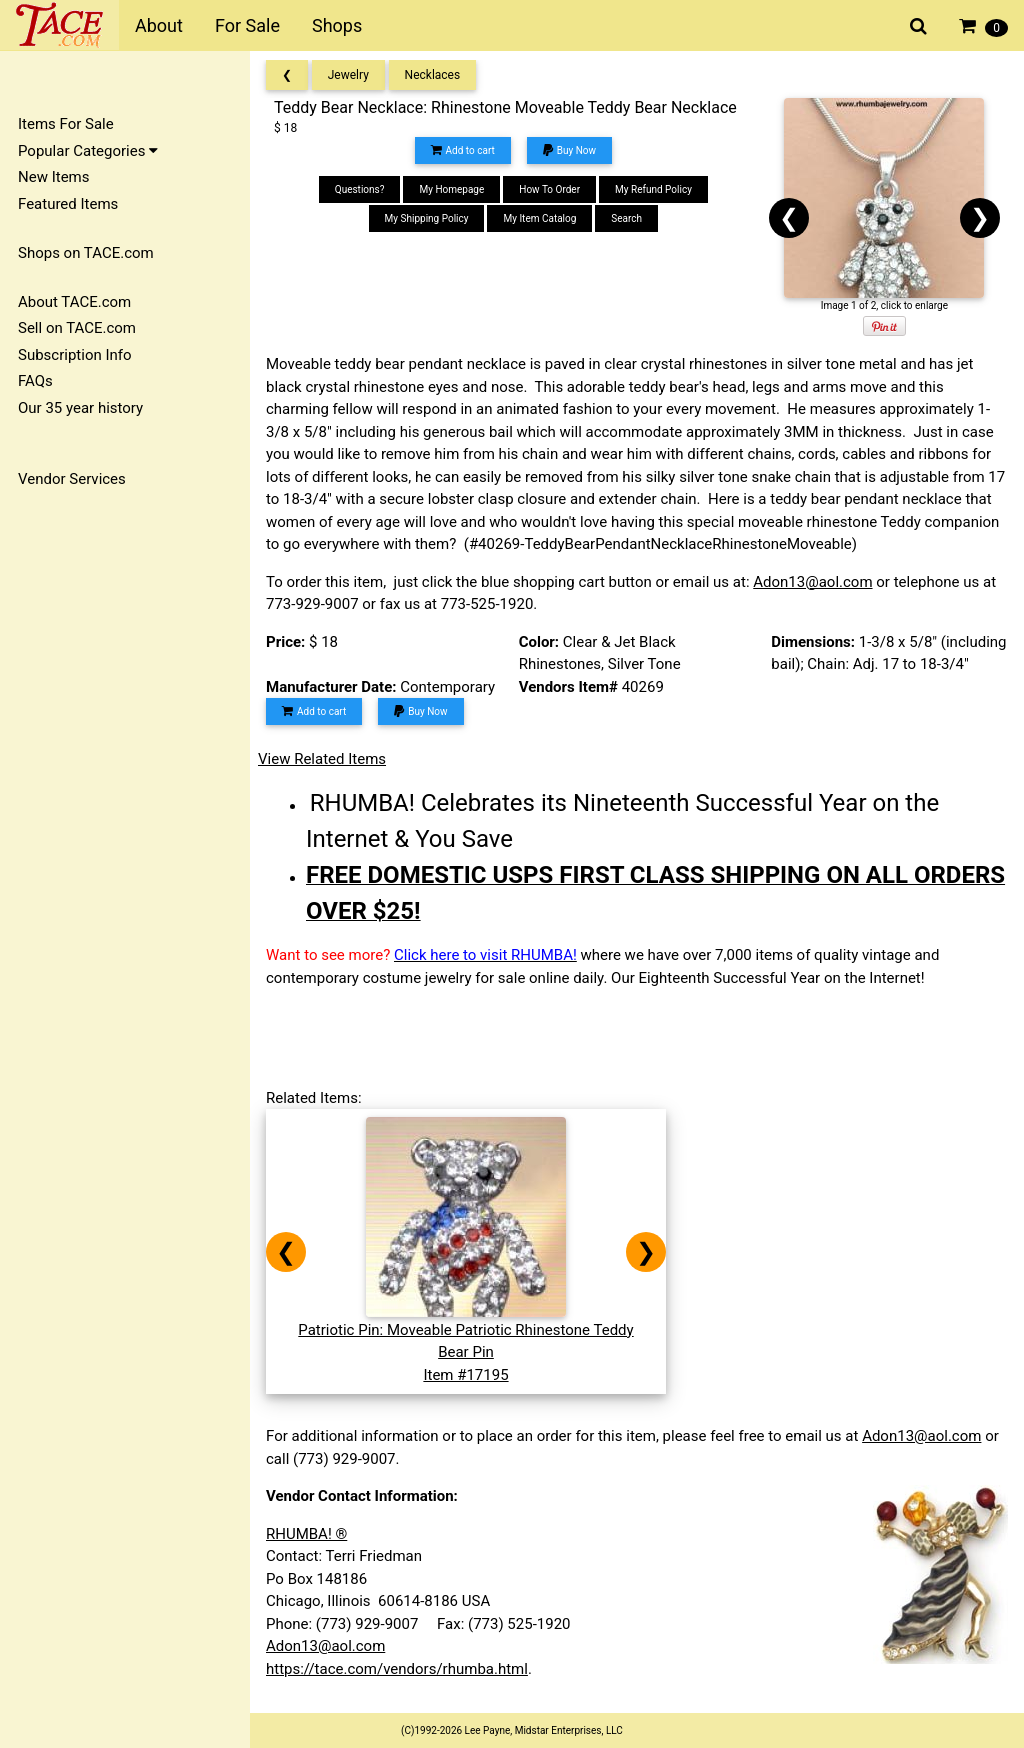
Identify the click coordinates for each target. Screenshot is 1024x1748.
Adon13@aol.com (812, 582)
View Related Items (322, 759)
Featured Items (68, 204)
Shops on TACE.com (86, 253)
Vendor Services (72, 479)
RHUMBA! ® (306, 1534)
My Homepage (451, 189)
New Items (53, 177)
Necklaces (433, 75)
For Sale (247, 25)
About (159, 25)
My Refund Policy (653, 189)
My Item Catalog (539, 218)
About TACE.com (74, 302)
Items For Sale (66, 124)
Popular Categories (88, 151)
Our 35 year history (80, 408)
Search (626, 218)
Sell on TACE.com (77, 328)
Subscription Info (75, 355)
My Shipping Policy (427, 218)
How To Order (549, 189)
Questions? (360, 189)
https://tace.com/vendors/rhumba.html (397, 1669)
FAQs (35, 381)
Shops (337, 25)
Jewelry (348, 75)
